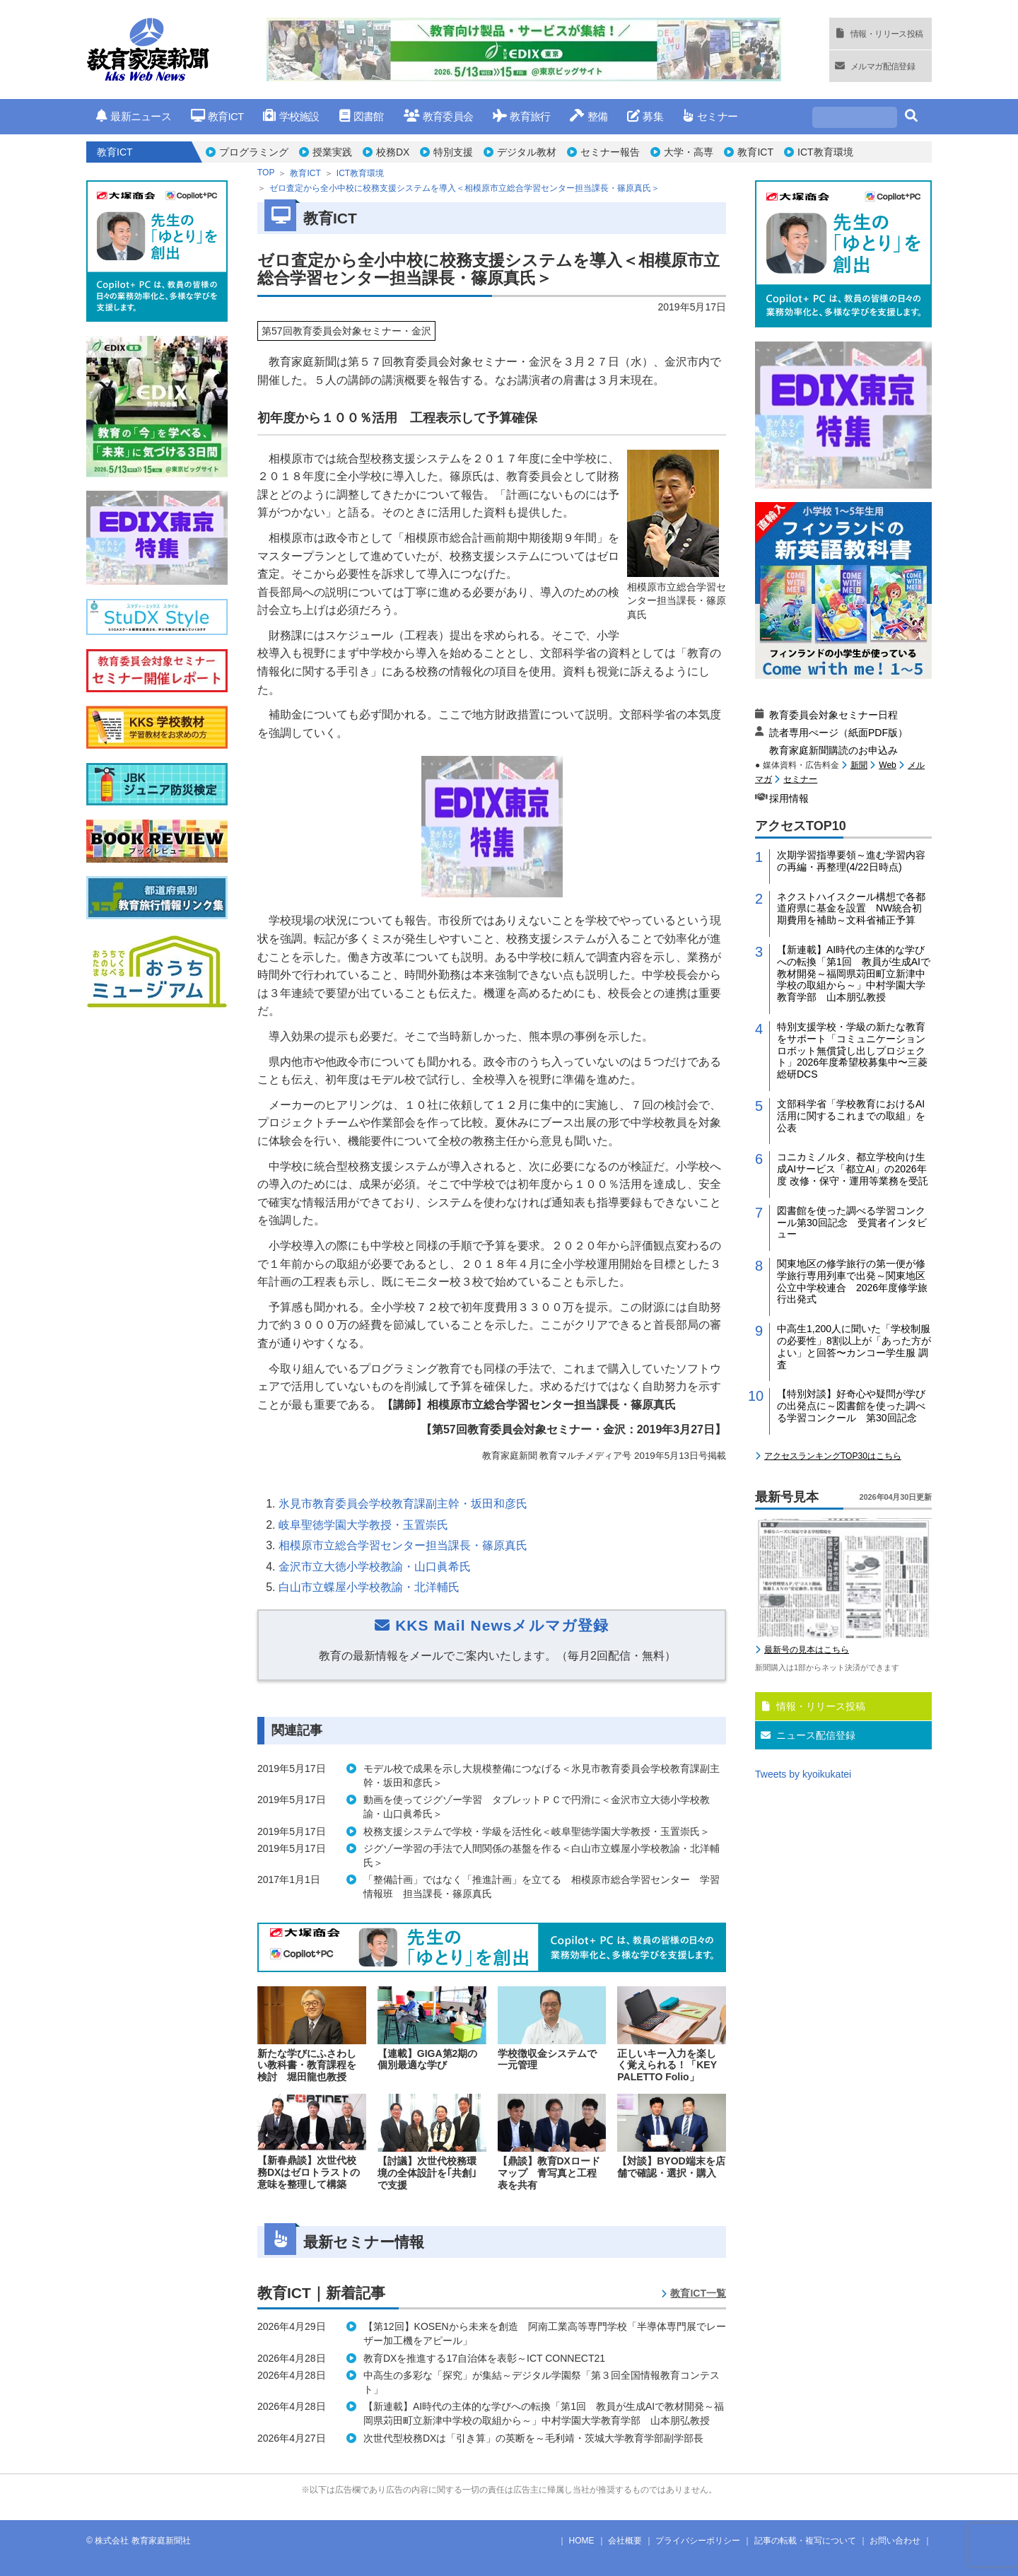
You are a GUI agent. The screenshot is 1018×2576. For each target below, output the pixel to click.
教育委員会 (439, 116)
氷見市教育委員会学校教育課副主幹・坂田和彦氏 (403, 1504)
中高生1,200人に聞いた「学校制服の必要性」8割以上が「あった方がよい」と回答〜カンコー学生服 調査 (854, 1346)
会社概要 (625, 2541)
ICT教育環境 (825, 152)
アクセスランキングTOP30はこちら (832, 1456)
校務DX (392, 152)
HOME (582, 2541)
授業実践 (332, 152)
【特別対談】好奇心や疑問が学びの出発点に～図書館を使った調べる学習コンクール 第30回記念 (851, 1405)
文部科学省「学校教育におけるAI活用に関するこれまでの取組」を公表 (851, 1115)
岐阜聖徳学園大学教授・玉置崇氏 (363, 1525)
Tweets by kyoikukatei (803, 1774)
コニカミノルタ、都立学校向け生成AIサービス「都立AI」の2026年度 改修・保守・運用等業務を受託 (852, 1169)
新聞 (858, 765)
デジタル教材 (526, 152)
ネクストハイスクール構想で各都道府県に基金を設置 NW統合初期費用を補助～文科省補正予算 (851, 908)
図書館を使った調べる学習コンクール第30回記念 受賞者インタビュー (852, 1222)
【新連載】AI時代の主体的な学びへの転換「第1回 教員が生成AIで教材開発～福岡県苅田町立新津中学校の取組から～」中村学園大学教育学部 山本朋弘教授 (853, 973)
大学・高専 (688, 152)
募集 (645, 116)
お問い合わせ (895, 2541)
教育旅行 (521, 116)
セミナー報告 (610, 152)
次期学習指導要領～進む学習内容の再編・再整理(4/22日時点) (851, 861)
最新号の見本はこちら (806, 1650)
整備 (588, 116)
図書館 (361, 116)
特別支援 (453, 152)
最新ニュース (133, 116)
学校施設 (291, 116)
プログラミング (253, 152)
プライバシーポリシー (697, 2541)
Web (887, 765)
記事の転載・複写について (805, 2541)
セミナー (710, 116)
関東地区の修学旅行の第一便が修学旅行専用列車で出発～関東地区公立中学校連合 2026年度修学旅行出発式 (852, 1281)
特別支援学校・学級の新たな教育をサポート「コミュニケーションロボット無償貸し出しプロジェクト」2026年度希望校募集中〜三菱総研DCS (852, 1050)
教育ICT (217, 116)
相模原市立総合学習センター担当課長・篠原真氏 (403, 1545)
